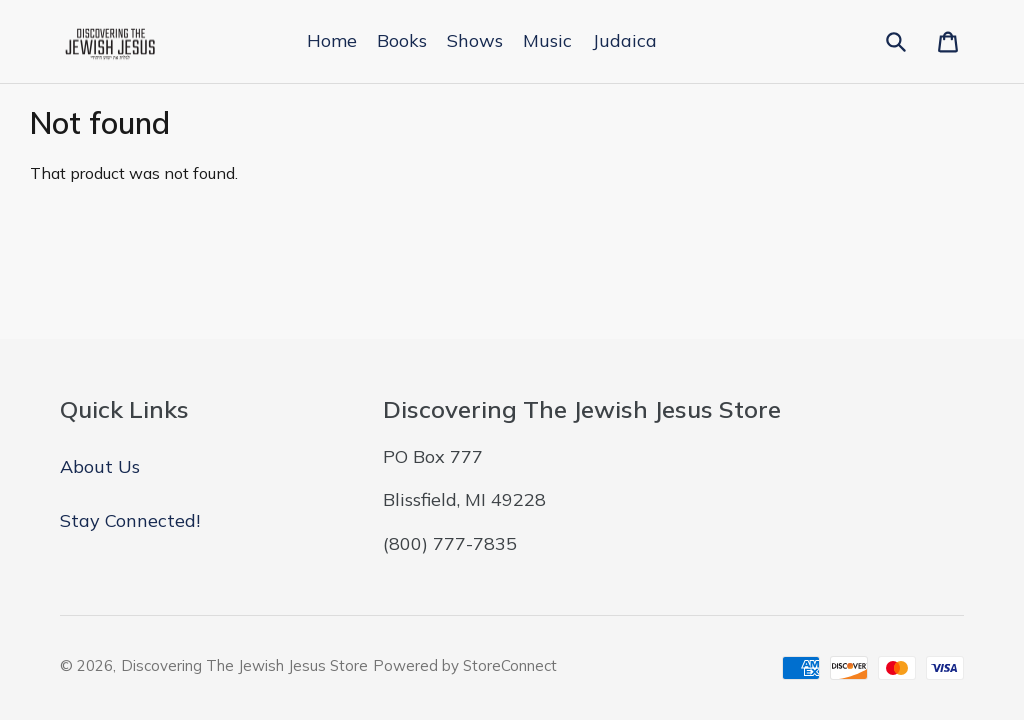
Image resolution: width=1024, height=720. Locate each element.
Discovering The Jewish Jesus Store (244, 665)
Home (332, 40)
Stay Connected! (130, 520)
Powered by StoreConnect (465, 665)
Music (547, 40)
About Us (100, 466)
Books (402, 40)
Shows (475, 40)
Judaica (624, 40)
